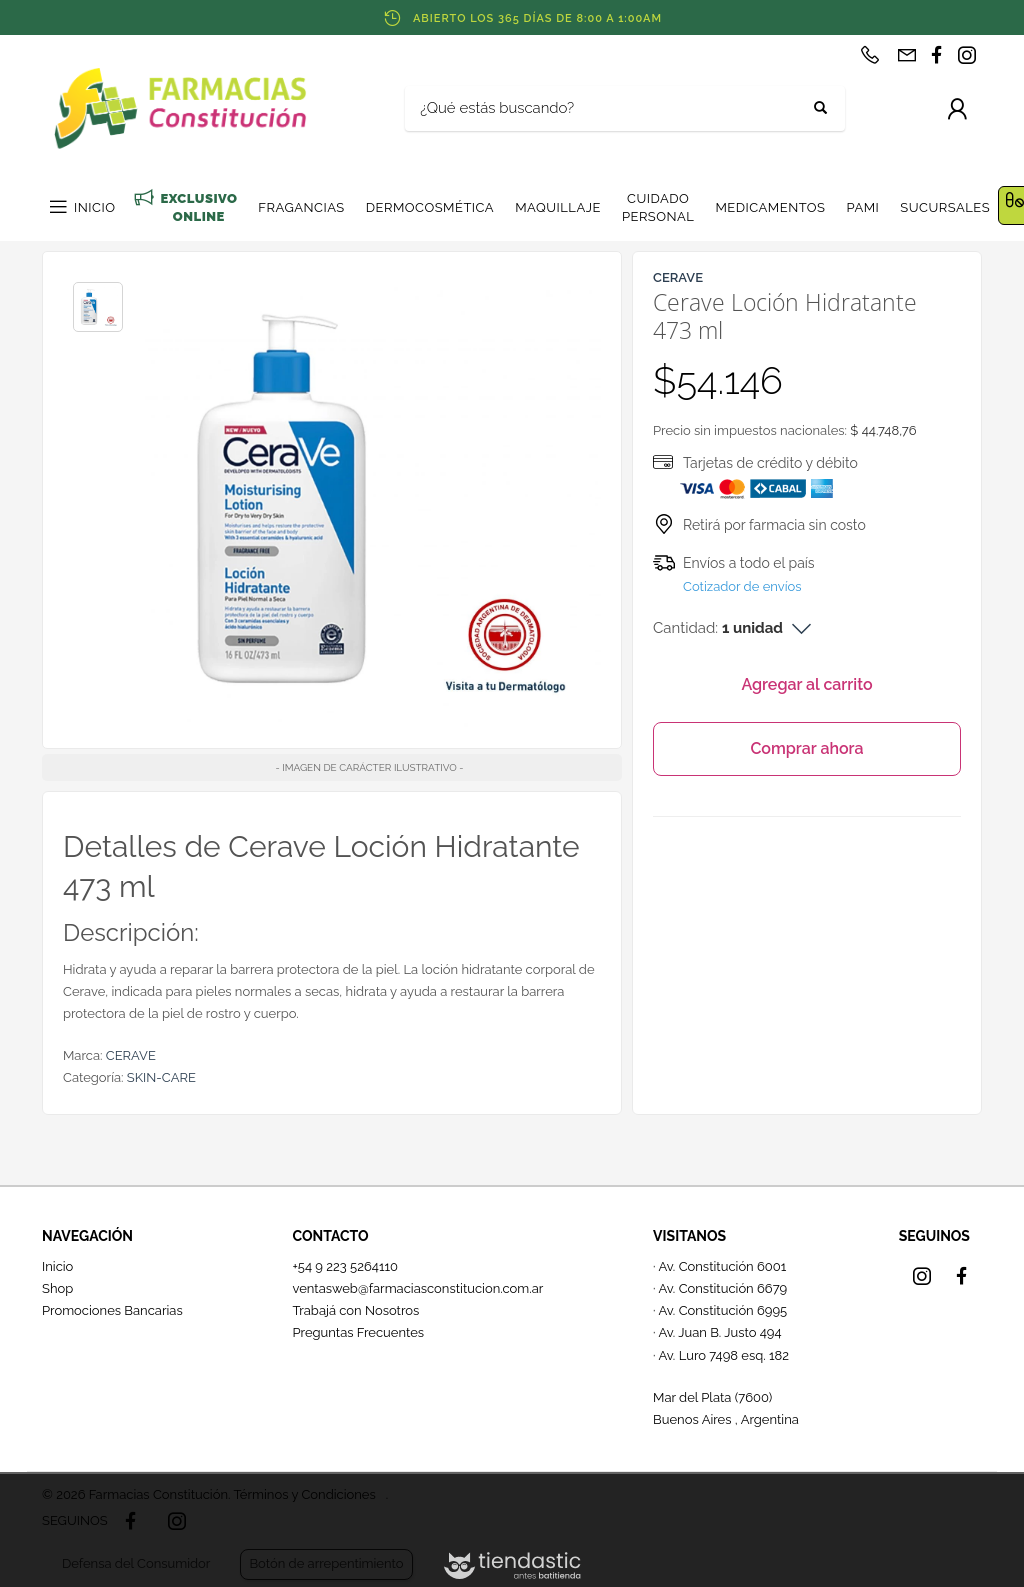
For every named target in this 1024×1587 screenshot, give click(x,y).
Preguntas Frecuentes (358, 1332)
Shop (57, 1288)
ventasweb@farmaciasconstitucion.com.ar (417, 1288)
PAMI (862, 207)
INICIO (94, 207)
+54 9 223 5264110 (345, 1266)
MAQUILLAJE (558, 207)
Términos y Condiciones (304, 1494)
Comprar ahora (806, 748)
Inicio (57, 1266)
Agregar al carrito (806, 684)
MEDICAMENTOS (770, 207)
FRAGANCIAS (301, 207)
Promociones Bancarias (112, 1310)
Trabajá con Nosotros (355, 1310)
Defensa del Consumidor (136, 1563)
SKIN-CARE (161, 1077)
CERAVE (131, 1055)
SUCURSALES (945, 207)
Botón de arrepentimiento (326, 1563)
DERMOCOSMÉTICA (430, 207)
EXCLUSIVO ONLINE (198, 207)
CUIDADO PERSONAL (658, 207)
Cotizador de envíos (742, 586)
